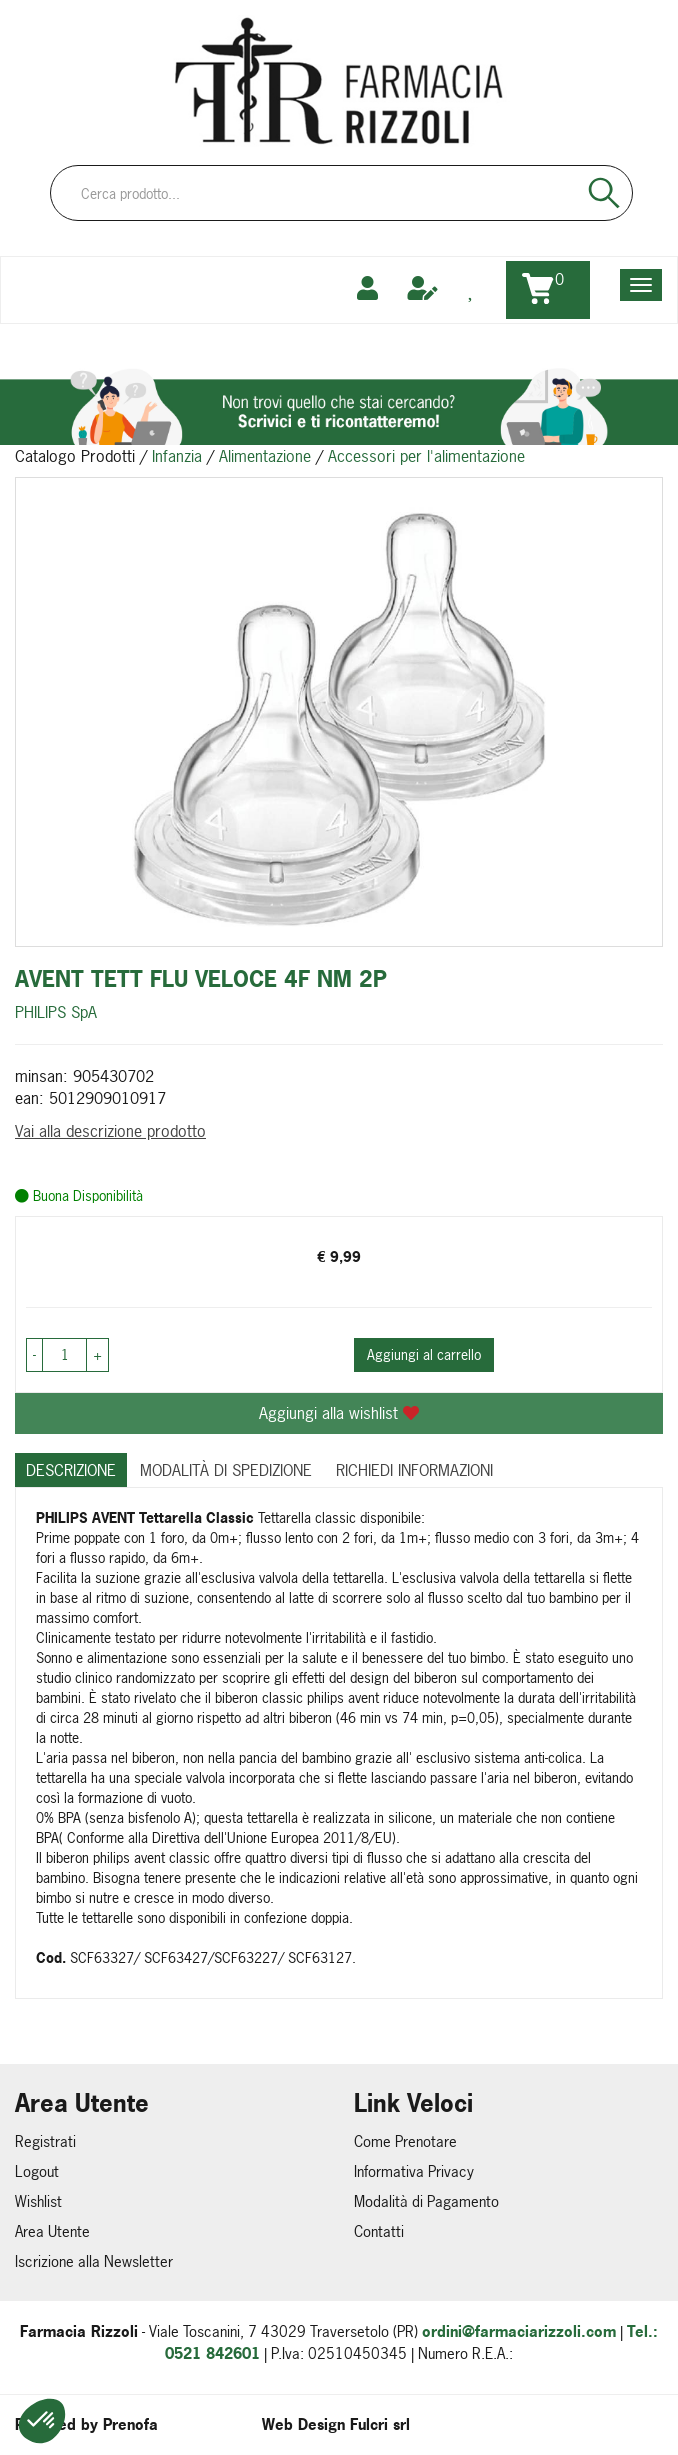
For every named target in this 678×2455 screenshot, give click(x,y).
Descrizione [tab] (71, 1470)
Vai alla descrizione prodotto (110, 1131)
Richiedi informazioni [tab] (414, 1470)
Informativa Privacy (414, 2171)
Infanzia (177, 456)
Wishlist (38, 2201)
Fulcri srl (380, 2424)
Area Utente (52, 2231)
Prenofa (130, 2424)
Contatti (379, 2231)
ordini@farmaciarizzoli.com (519, 2331)
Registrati (45, 2141)
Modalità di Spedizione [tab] (226, 1470)
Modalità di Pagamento (426, 2201)
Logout (37, 2171)
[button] (42, 2421)
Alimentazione (265, 456)
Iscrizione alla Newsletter (94, 2261)
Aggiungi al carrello (424, 1354)
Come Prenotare (405, 2141)
